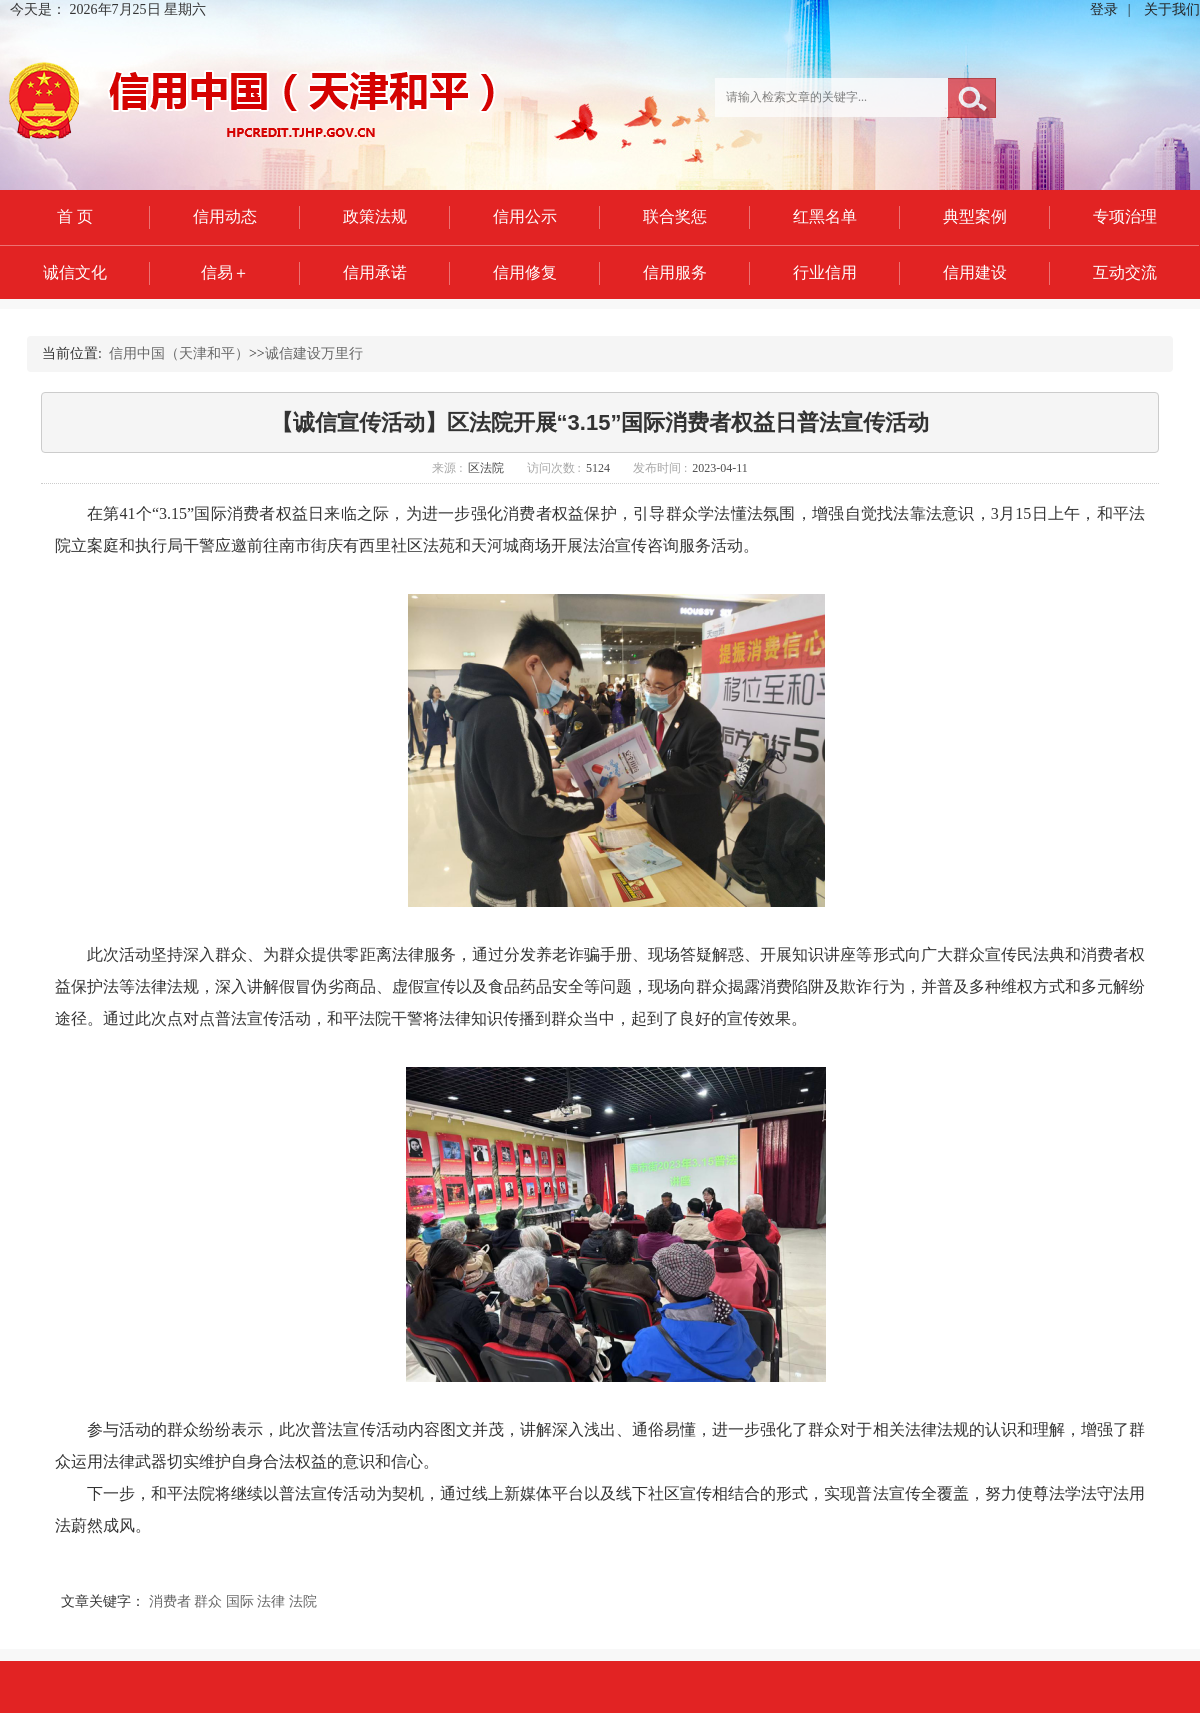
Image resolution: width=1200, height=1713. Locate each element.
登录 (1104, 9)
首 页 (75, 216)
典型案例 (975, 216)
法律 (271, 1601)
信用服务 (675, 272)
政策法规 (375, 216)
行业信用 (825, 272)
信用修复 (525, 272)
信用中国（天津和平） (179, 353)
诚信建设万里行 (314, 353)
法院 (303, 1601)
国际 (240, 1601)
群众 (208, 1601)
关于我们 (1172, 9)
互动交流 (1125, 272)
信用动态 (225, 216)
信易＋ (225, 272)
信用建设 (975, 272)
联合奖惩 (675, 216)
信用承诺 (375, 272)
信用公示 (525, 216)
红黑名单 (825, 216)
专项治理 (1125, 216)
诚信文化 (75, 272)
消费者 (170, 1601)
